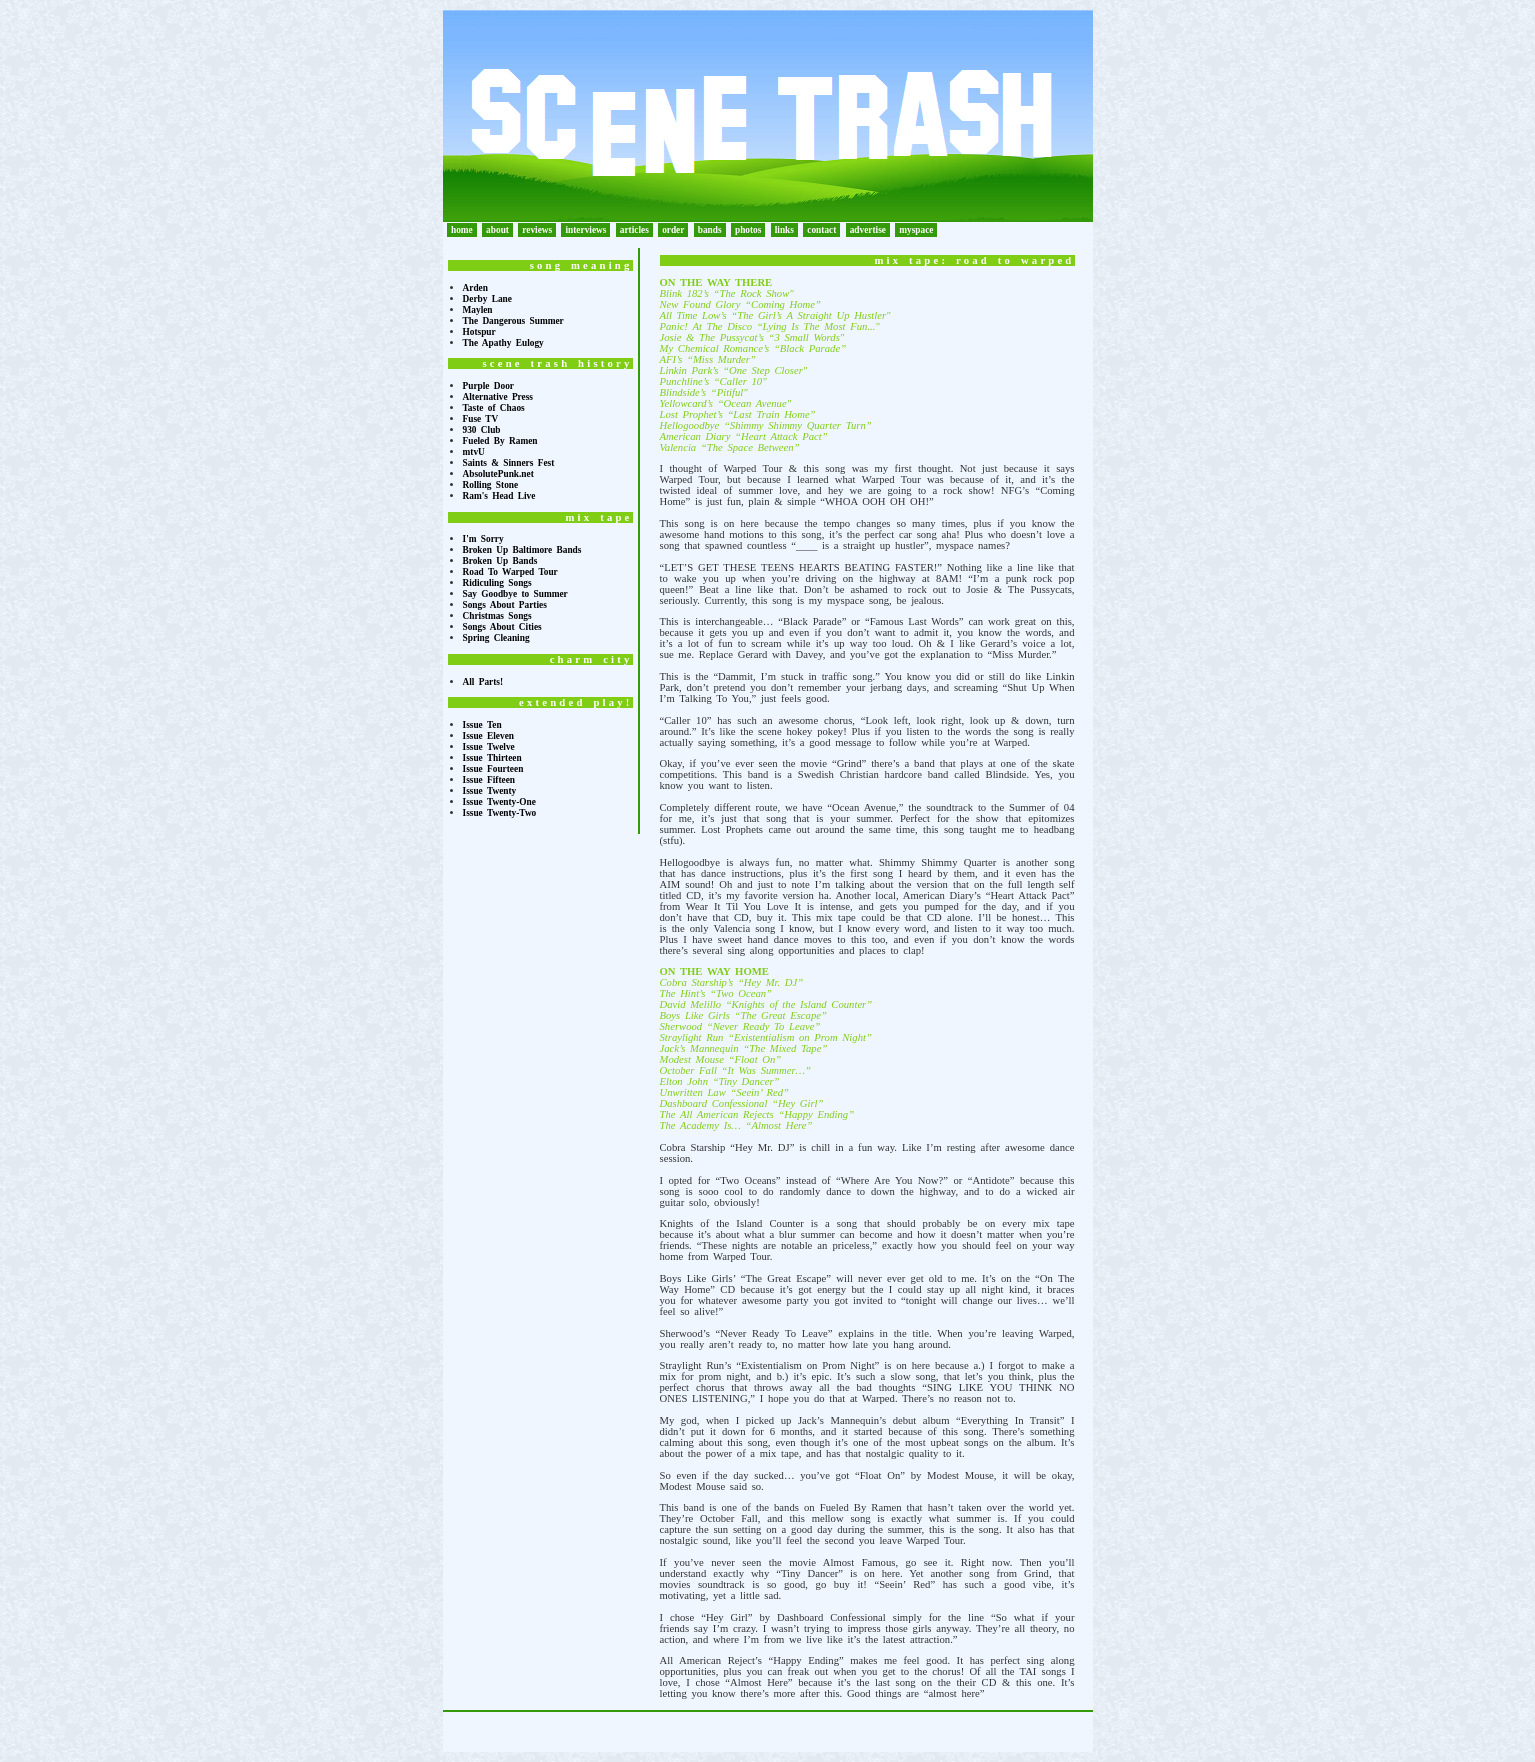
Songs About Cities (502, 627)
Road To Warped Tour (510, 572)
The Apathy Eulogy (503, 343)
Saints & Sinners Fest (509, 463)
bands (710, 230)
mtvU (474, 452)
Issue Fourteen (493, 769)
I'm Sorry (483, 539)
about (497, 230)
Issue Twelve (489, 747)
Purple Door (488, 386)
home (462, 230)
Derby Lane (487, 299)
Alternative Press (498, 397)
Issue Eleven (489, 736)
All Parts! (483, 682)
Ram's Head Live (499, 496)
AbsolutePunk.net (498, 474)
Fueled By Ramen (500, 441)
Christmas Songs (497, 616)
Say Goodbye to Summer (515, 594)
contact (821, 230)
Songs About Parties (505, 605)
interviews (585, 230)
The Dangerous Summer (513, 321)
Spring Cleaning (496, 638)
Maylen (478, 310)
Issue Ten (482, 725)
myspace (916, 230)
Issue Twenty (490, 791)
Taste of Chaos (494, 408)
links (784, 230)
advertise (868, 230)
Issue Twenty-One (499, 802)
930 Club (482, 430)
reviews (537, 230)
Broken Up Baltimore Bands (522, 550)
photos (748, 230)
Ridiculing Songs (497, 583)
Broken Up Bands (500, 561)
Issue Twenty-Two (500, 813)
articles (634, 230)
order (673, 230)
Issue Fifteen (489, 780)
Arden (475, 288)
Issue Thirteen (492, 758)
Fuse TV (481, 419)
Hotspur (479, 332)
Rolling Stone (491, 485)
